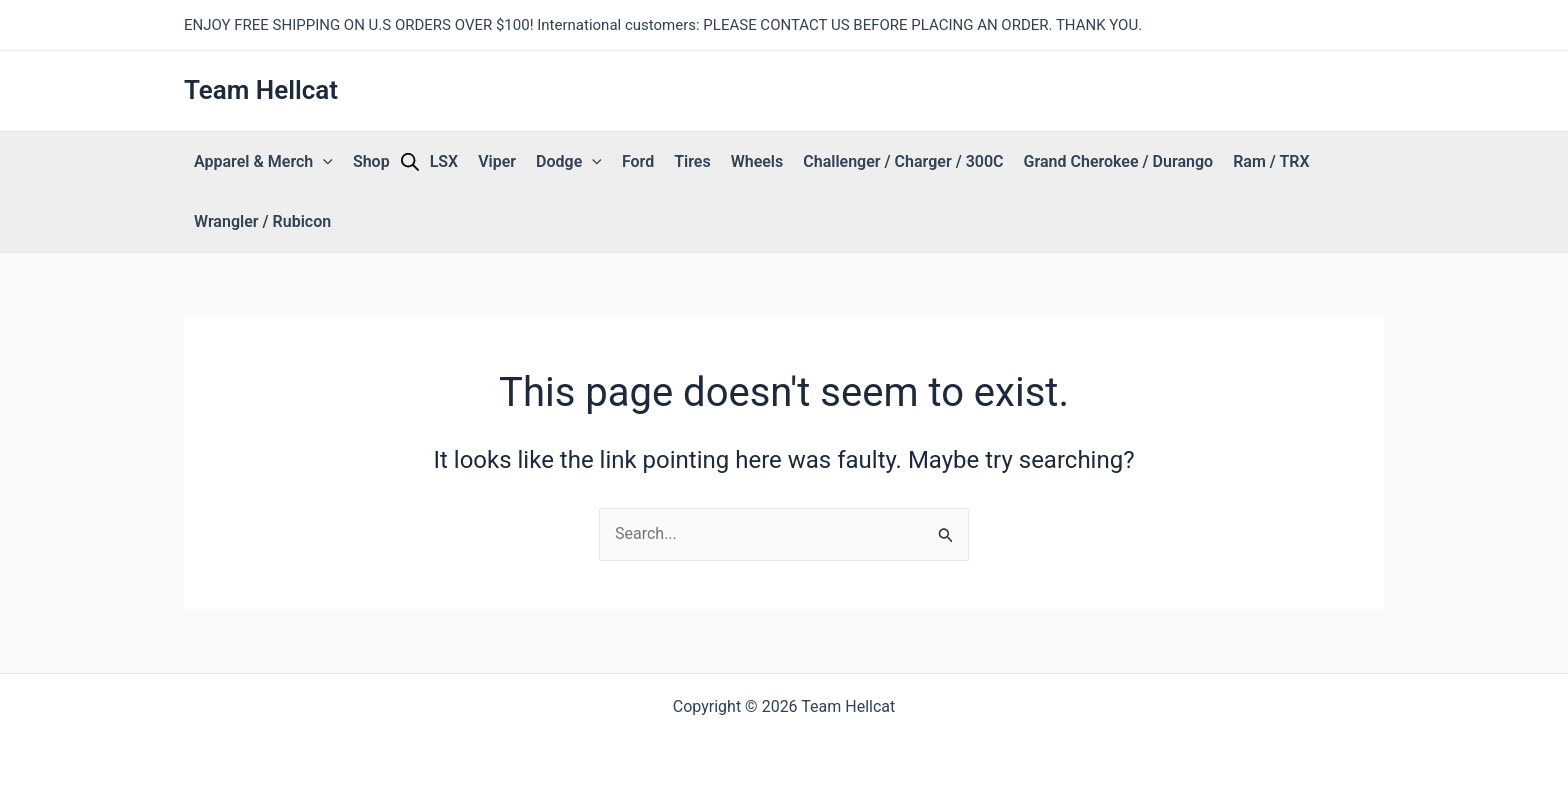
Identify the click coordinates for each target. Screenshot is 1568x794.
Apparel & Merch (263, 162)
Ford (638, 161)
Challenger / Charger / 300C (903, 161)
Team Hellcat (261, 90)
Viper (497, 161)
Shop (371, 161)
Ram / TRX (1271, 161)
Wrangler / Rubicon (262, 221)
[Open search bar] (410, 162)
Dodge (569, 162)
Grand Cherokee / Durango (1119, 161)
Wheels (757, 161)
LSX (444, 161)
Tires (692, 161)
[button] (323, 162)
